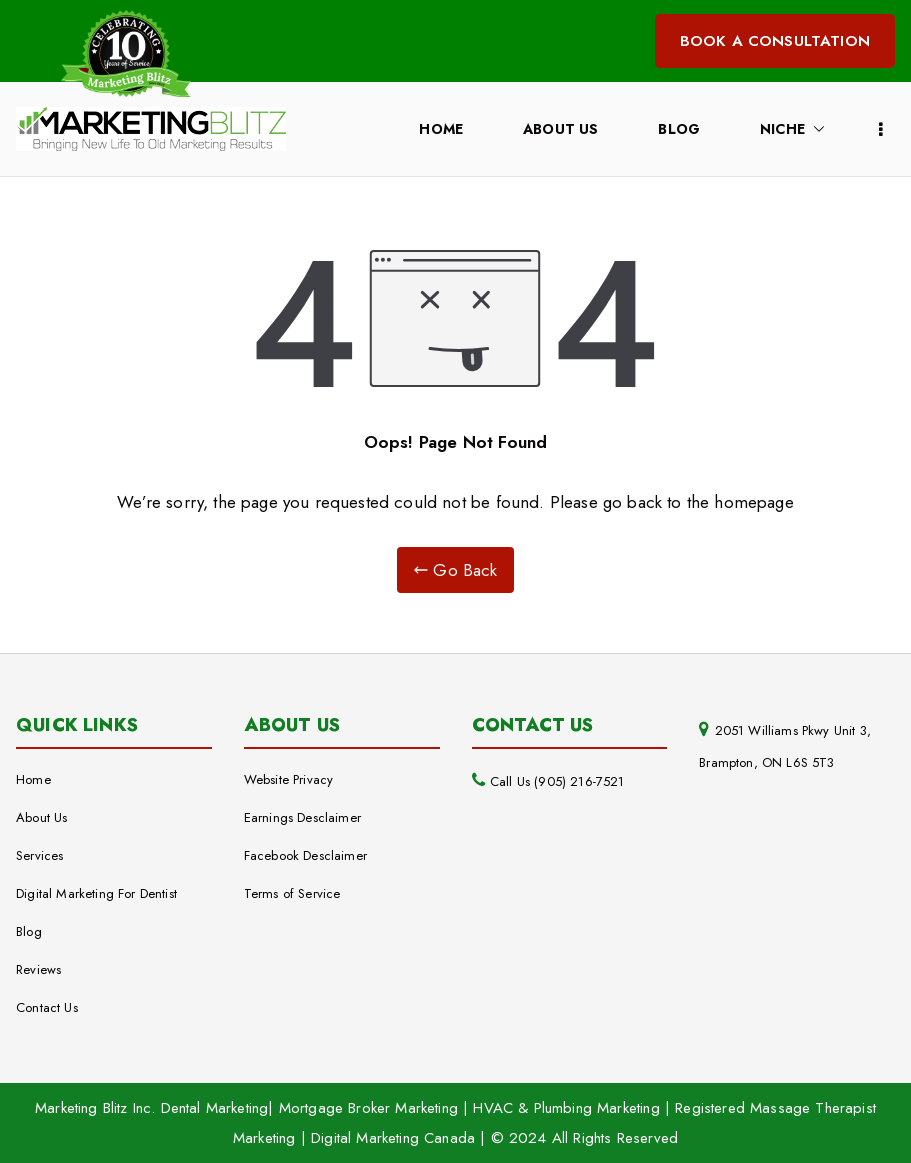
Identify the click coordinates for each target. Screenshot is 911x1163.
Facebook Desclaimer (305, 855)
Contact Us (47, 1007)
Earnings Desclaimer (302, 817)
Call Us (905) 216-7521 (557, 781)
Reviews (38, 969)
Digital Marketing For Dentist (96, 893)
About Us (560, 129)
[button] (815, 129)
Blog (679, 129)
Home (441, 129)
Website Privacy (289, 779)
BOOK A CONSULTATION (775, 41)
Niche (792, 129)
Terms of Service (292, 893)
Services (39, 855)
